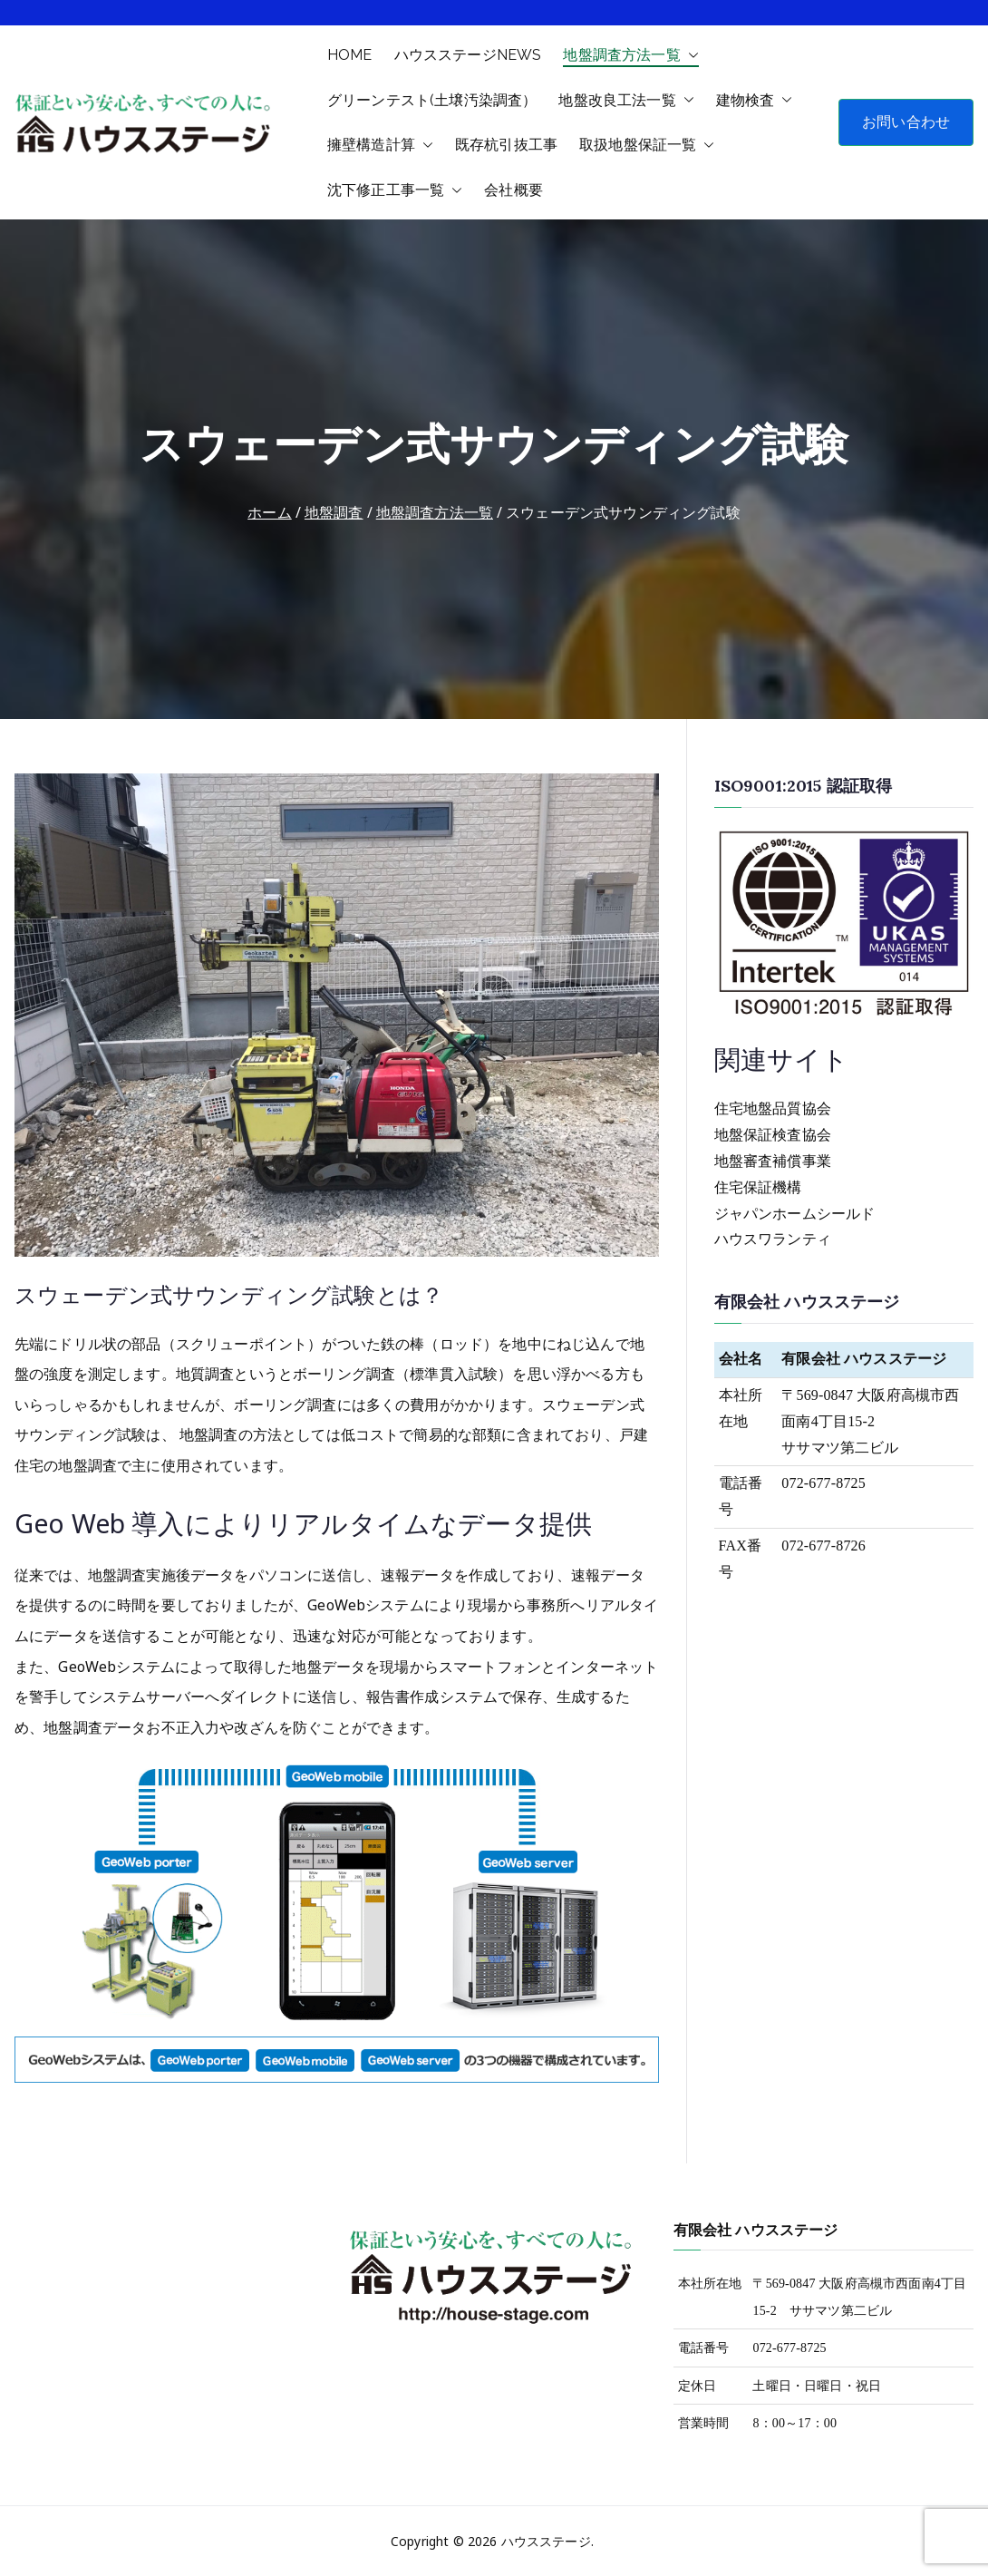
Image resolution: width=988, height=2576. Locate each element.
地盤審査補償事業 (772, 1161)
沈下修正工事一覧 (394, 190)
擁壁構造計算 (380, 145)
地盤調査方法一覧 (630, 55)
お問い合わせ (906, 121)
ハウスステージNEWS (468, 54)
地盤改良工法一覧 (625, 100)
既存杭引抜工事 (506, 144)
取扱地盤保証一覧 (646, 145)
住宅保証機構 (758, 1187)
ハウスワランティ (772, 1239)
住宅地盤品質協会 (772, 1108)
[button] (690, 55)
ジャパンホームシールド (795, 1213)
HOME (350, 54)
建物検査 (754, 100)
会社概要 (513, 190)
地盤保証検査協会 (772, 1134)
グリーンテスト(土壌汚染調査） (432, 100)
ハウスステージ (546, 2541)
